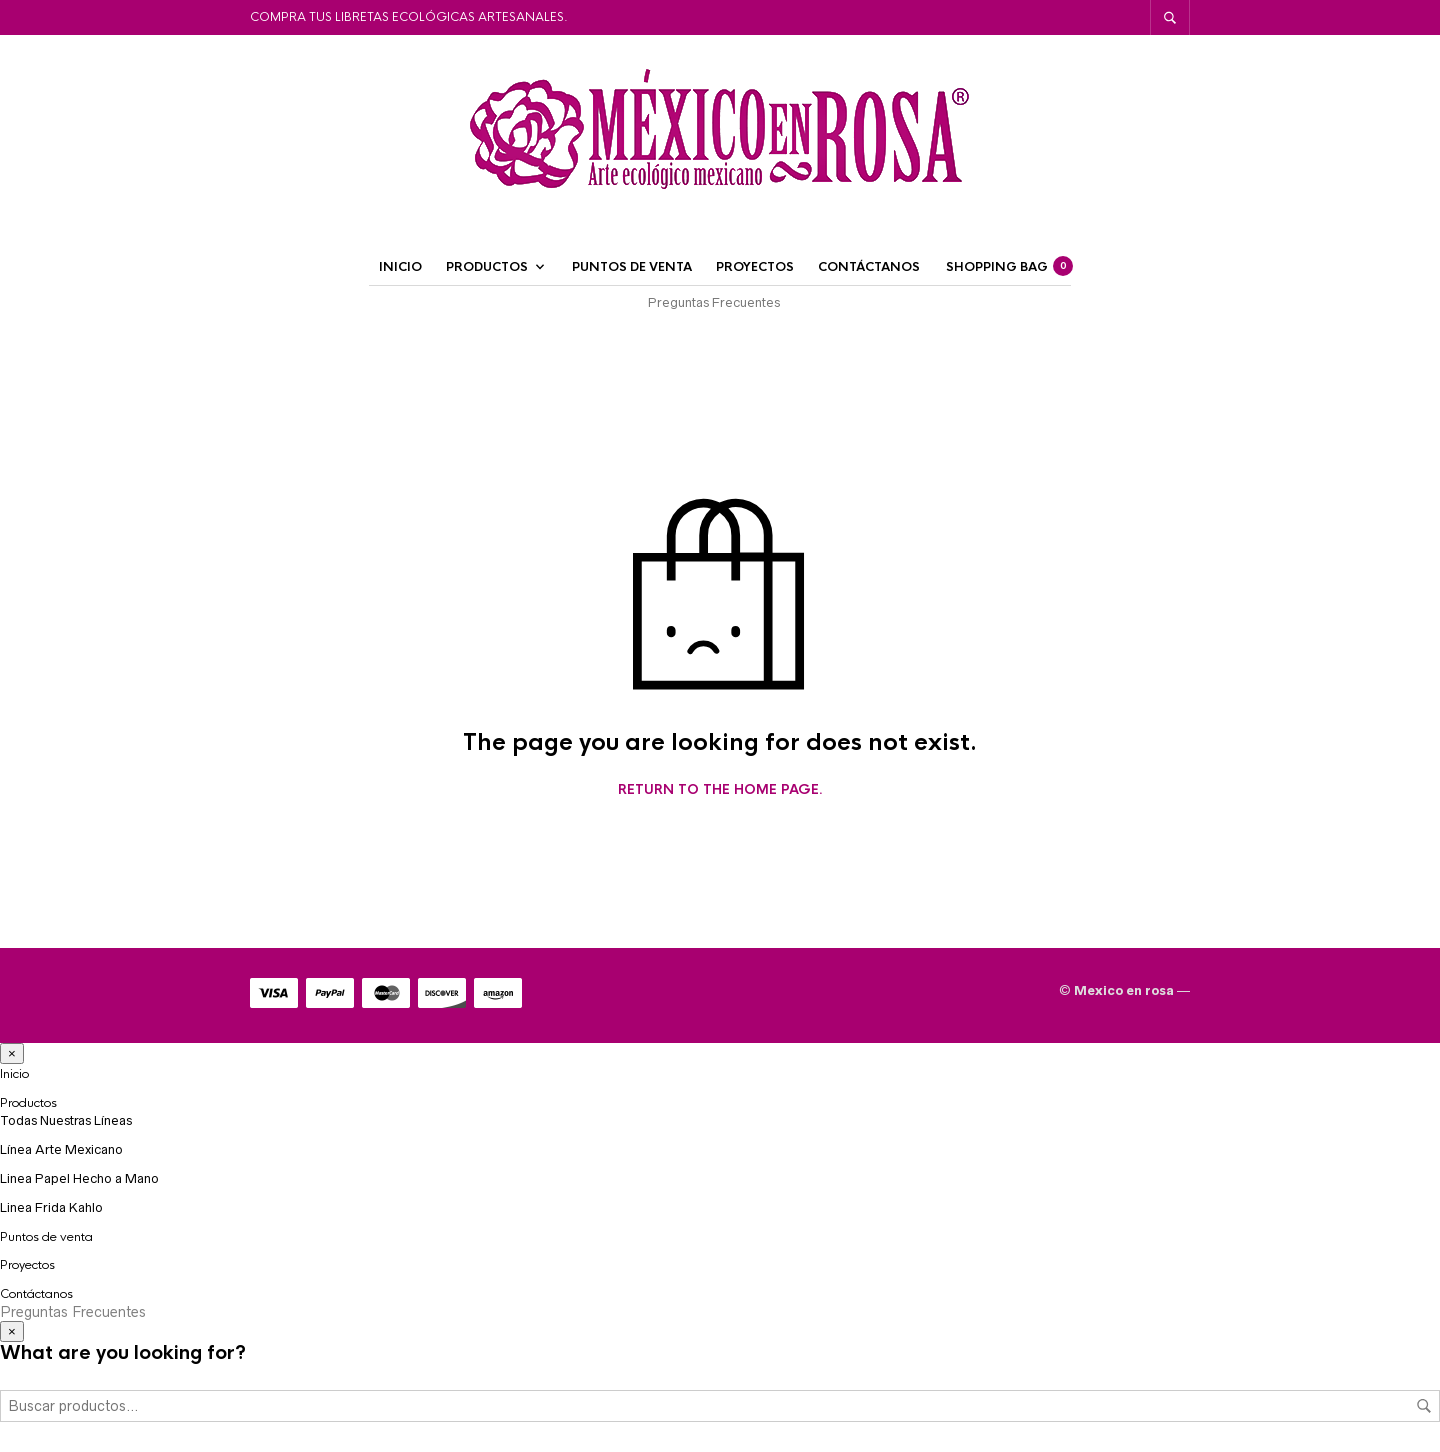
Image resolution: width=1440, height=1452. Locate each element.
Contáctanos (869, 267)
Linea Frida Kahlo (51, 1207)
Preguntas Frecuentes (714, 302)
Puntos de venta (632, 267)
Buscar (1424, 1406)
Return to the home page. (720, 790)
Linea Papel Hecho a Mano (79, 1178)
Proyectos (755, 267)
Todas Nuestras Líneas (66, 1120)
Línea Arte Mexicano (61, 1149)
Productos (487, 267)
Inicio (400, 267)
